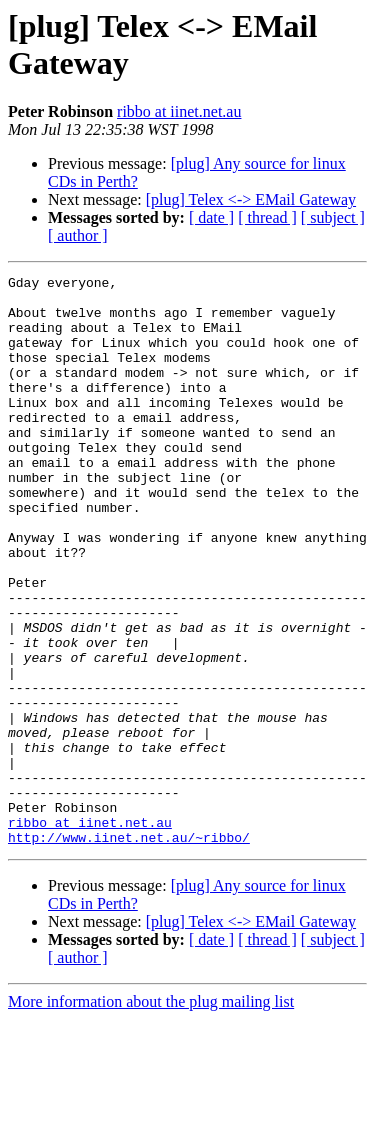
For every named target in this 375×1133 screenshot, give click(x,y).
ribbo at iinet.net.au (179, 111)
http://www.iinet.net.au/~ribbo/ (129, 951)
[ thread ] (267, 217)
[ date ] (211, 217)
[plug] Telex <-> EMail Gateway (251, 199)
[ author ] (78, 235)
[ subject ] (333, 217)
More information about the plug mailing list (151, 1115)
